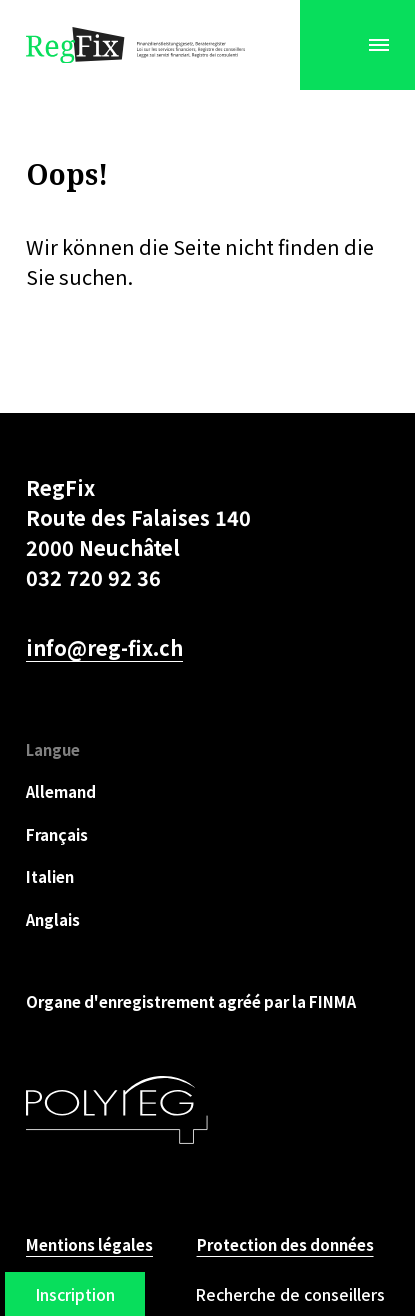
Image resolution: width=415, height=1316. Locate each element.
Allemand (61, 791)
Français (57, 834)
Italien (50, 876)
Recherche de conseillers (290, 1294)
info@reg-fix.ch (104, 647)
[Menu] (379, 45)
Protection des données (285, 1244)
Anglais (53, 919)
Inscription (75, 1294)
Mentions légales (89, 1244)
